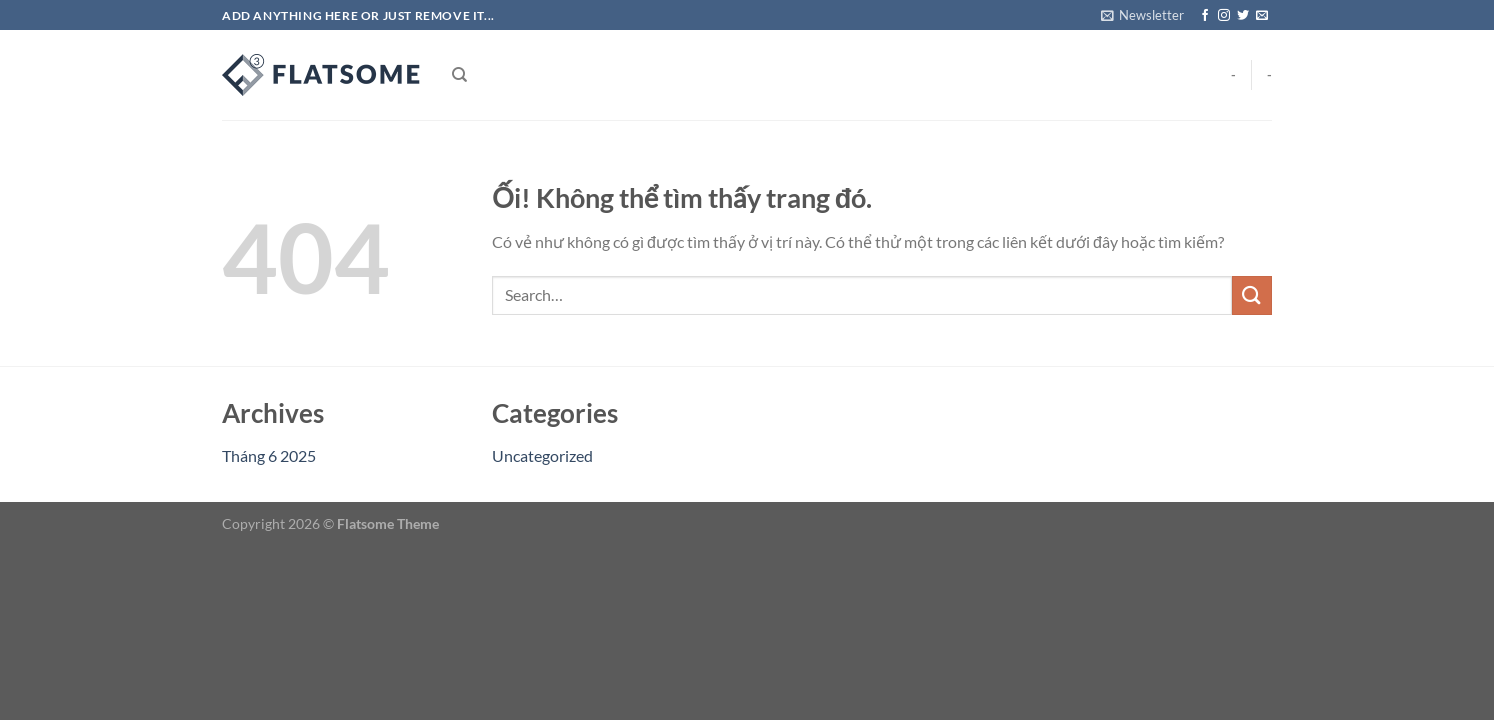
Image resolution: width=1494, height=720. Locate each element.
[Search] (459, 75)
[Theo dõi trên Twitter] (1243, 16)
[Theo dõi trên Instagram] (1224, 16)
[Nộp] (1252, 295)
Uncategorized (542, 455)
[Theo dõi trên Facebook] (1205, 16)
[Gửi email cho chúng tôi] (1262, 16)
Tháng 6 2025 (269, 455)
